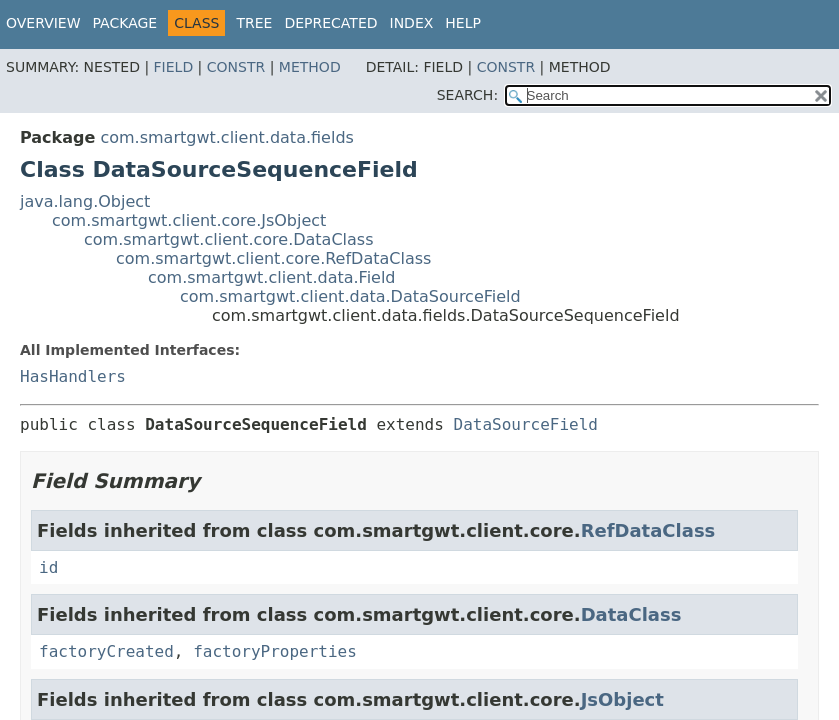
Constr (236, 67)
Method (310, 67)
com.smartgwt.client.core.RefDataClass (273, 258)
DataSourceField (526, 424)
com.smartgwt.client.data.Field (272, 277)
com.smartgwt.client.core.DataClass (229, 239)
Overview (43, 23)
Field (174, 67)
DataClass (631, 614)
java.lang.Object (85, 201)
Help (463, 23)
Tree (254, 23)
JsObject (622, 699)
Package (125, 23)
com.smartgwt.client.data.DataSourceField (350, 296)
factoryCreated (106, 651)
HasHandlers (73, 376)
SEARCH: (467, 95)
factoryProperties (275, 651)
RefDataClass (648, 530)
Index (412, 23)
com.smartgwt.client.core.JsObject (189, 220)
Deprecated (330, 23)
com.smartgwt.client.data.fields (226, 137)
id (48, 567)
